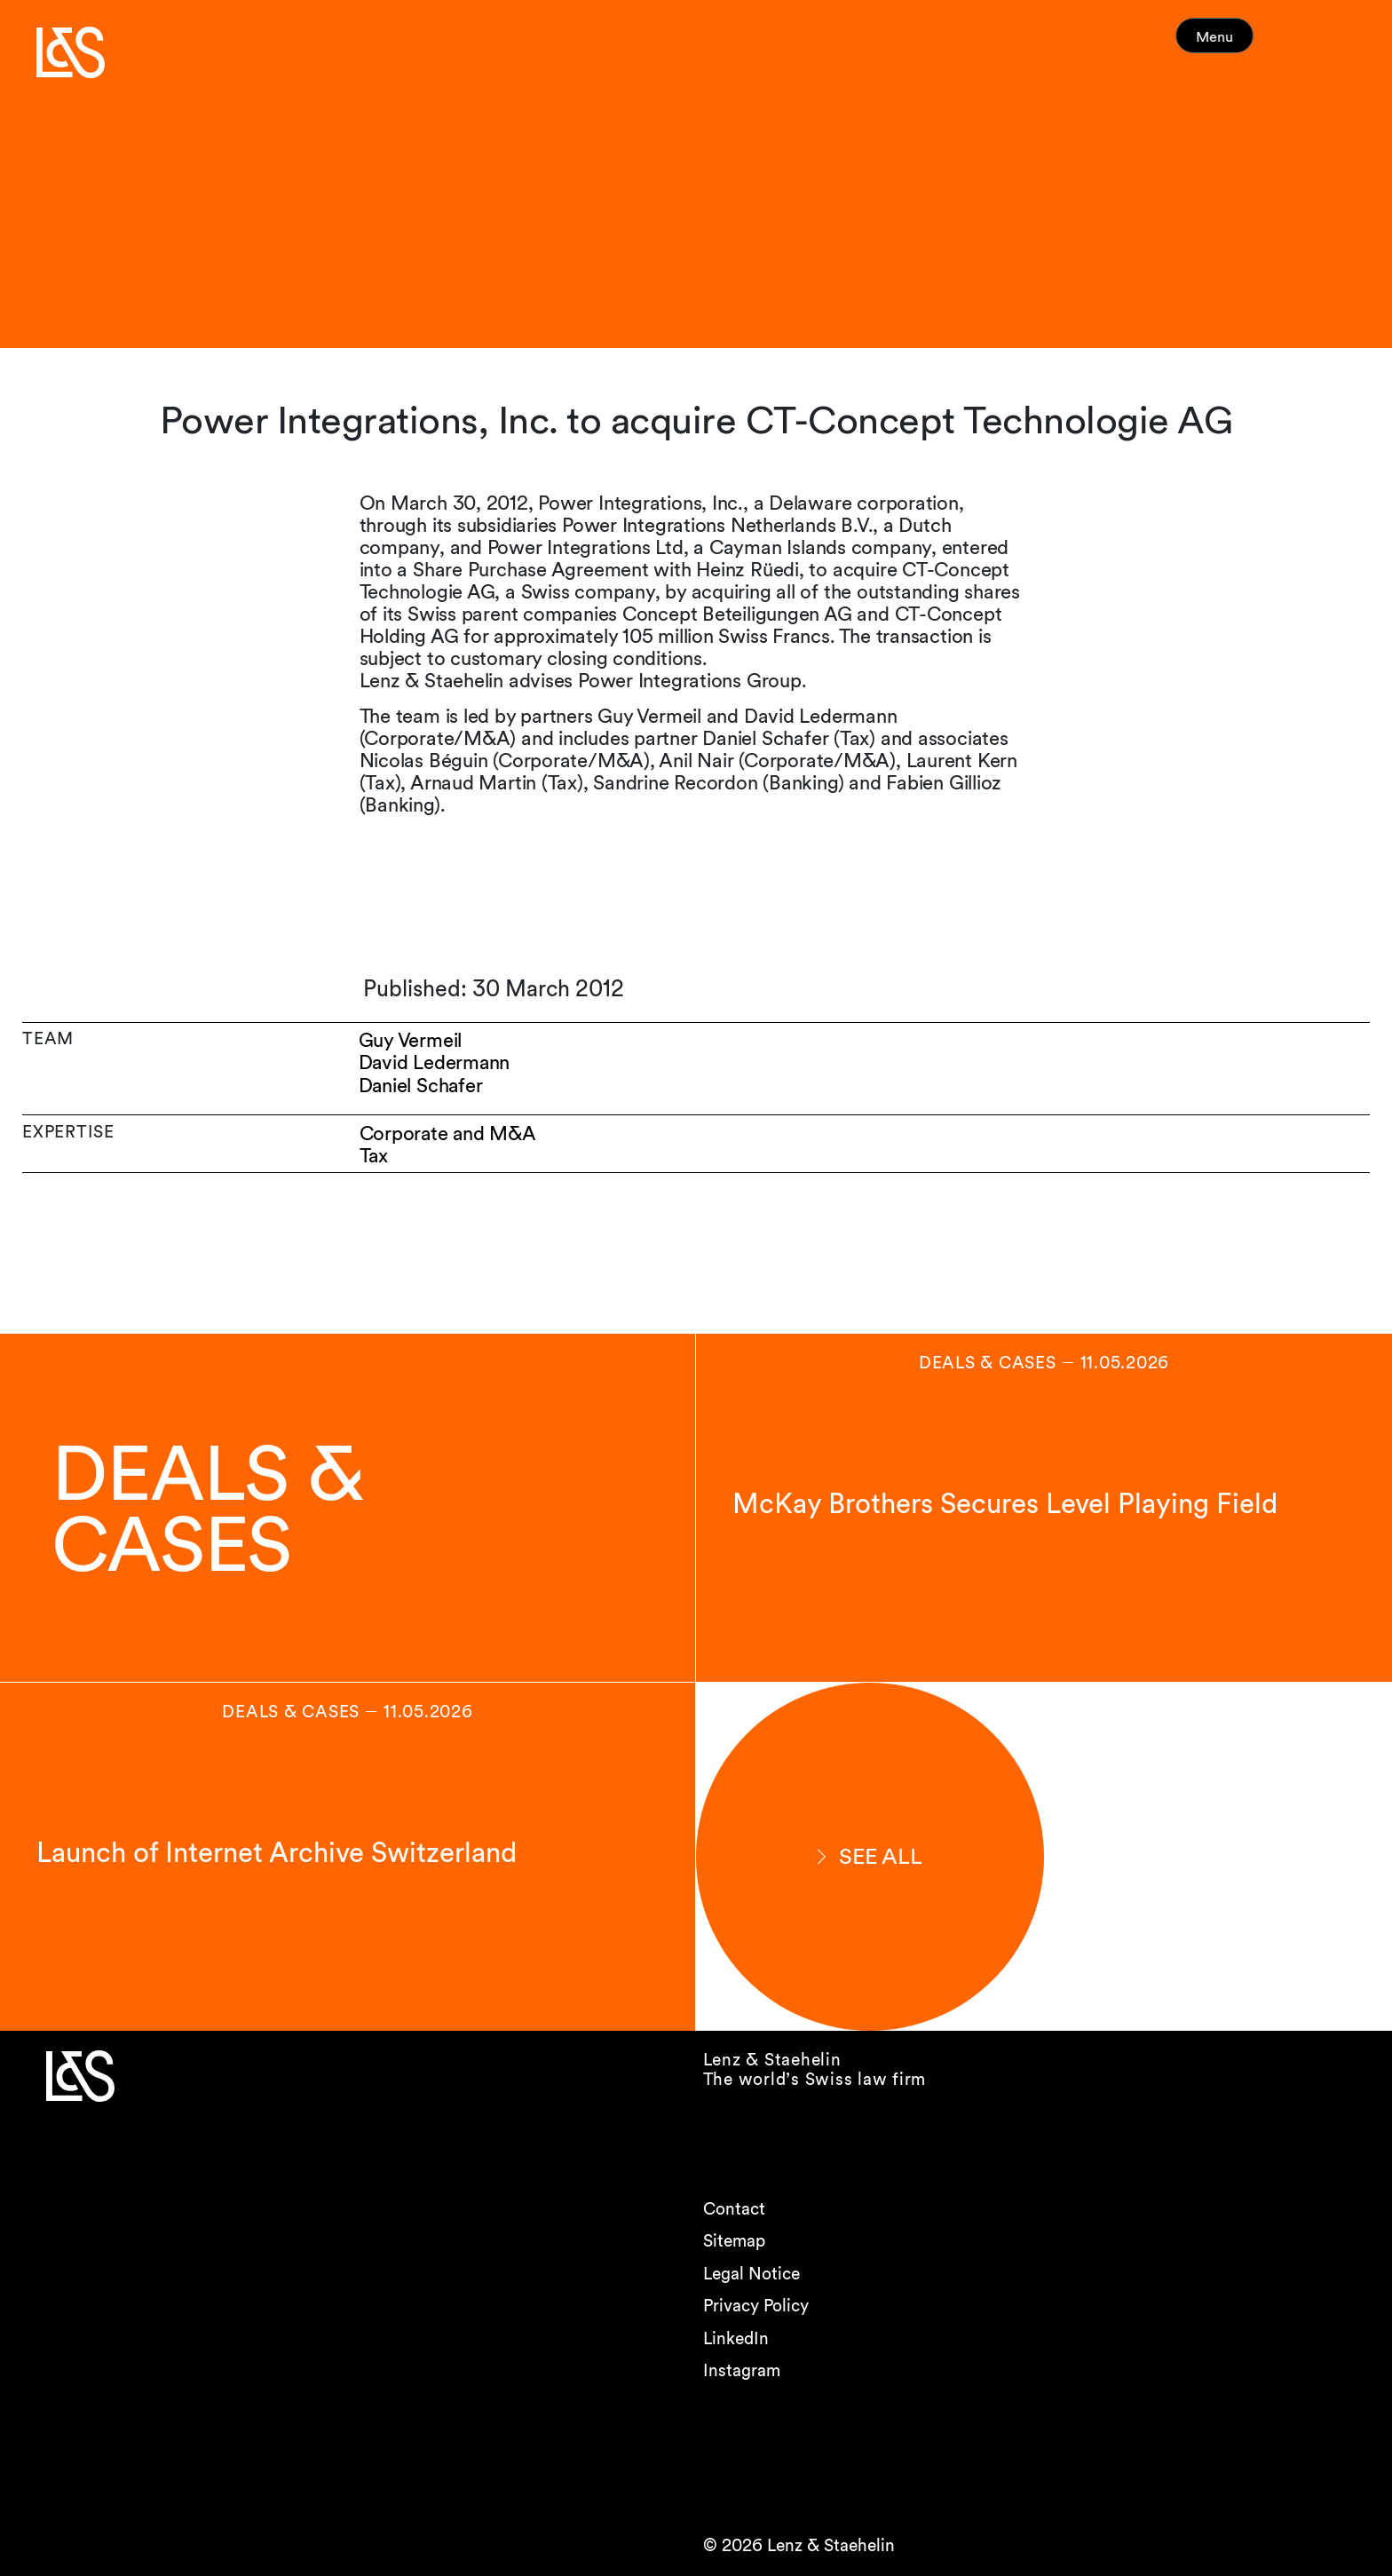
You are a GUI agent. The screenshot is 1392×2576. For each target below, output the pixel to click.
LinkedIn (736, 2338)
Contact (734, 2209)
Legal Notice (751, 2273)
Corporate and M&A (449, 1133)
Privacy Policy (756, 2305)
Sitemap (734, 2241)
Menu (1248, 44)
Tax (374, 1156)
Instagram (741, 2370)
